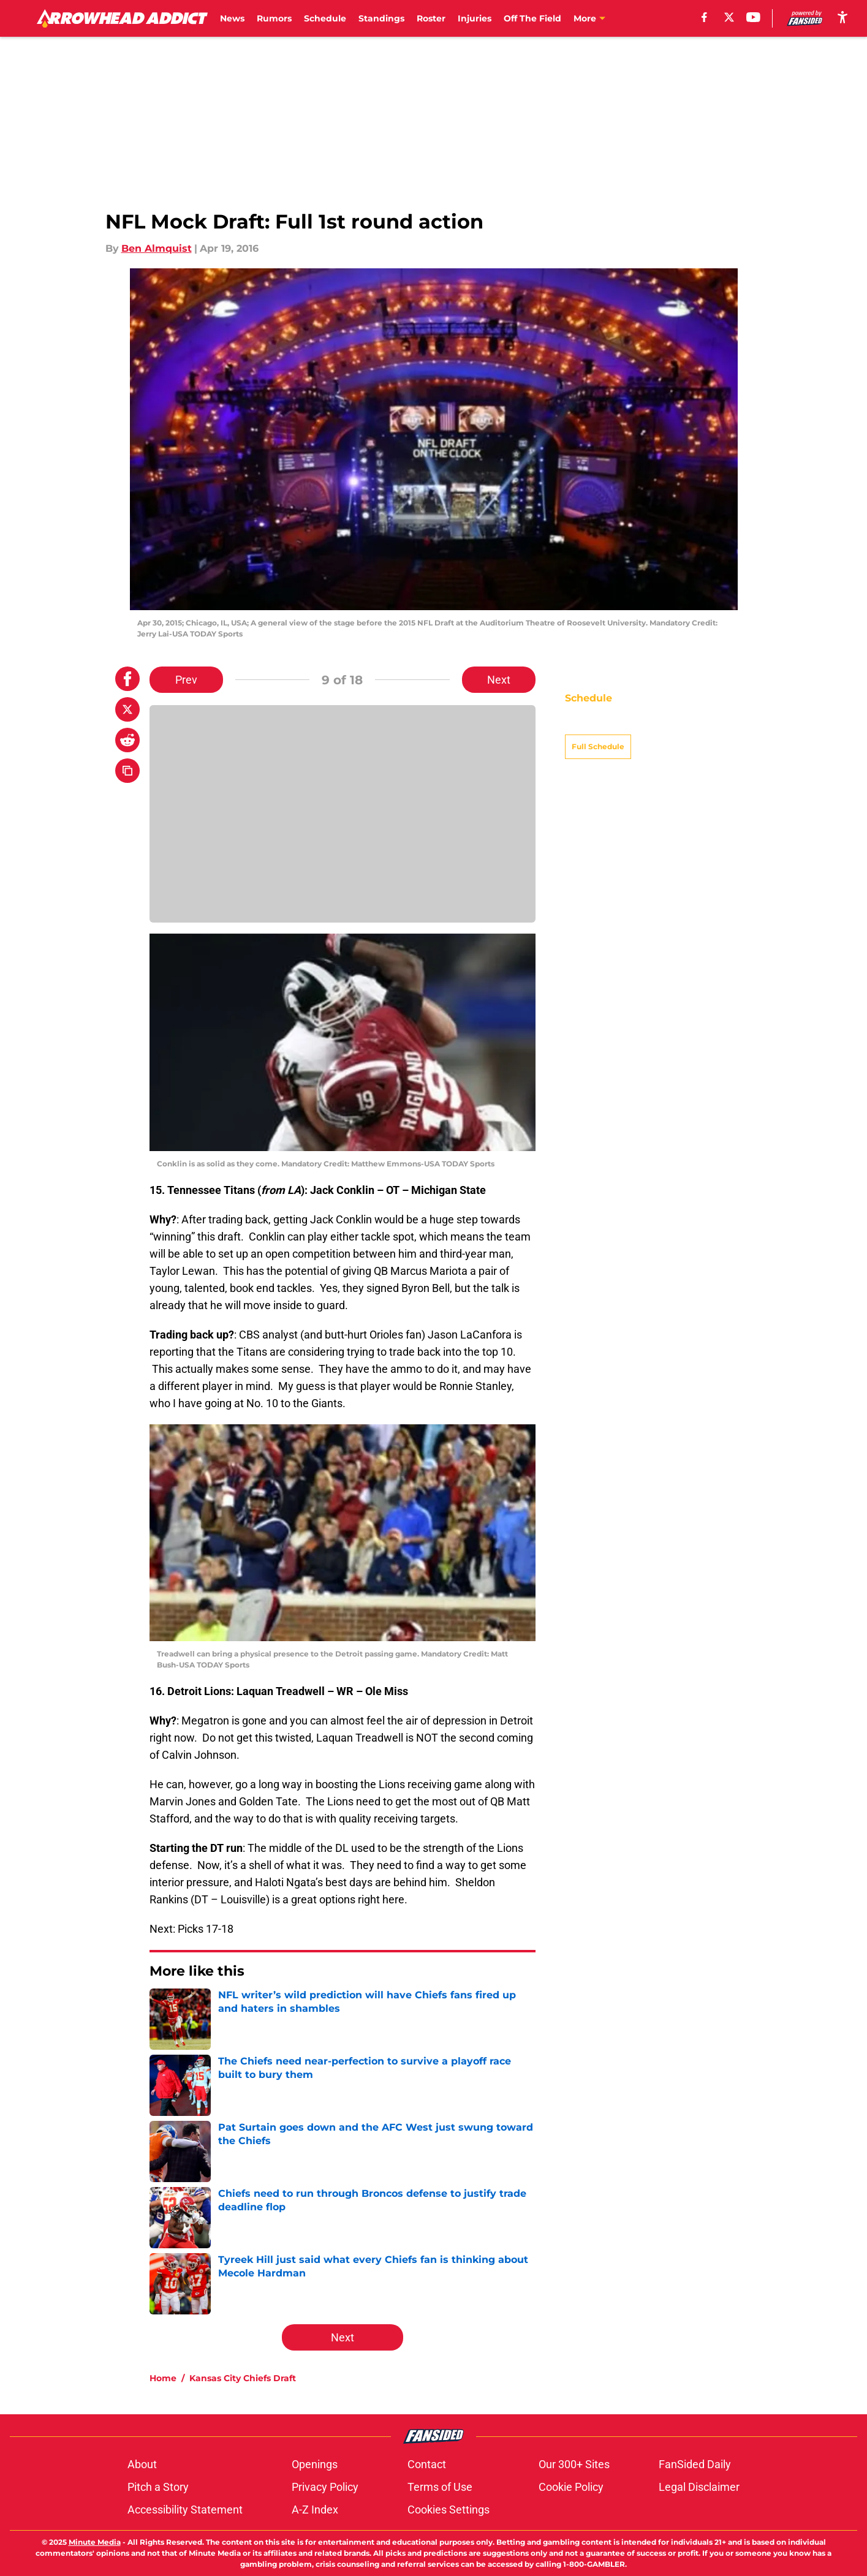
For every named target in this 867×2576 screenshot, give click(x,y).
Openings (315, 2464)
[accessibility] (842, 16)
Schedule (325, 18)
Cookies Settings (448, 2509)
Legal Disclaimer (699, 2486)
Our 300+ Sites (574, 2464)
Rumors (274, 18)
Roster (431, 18)
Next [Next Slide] (498, 679)
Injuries (474, 18)
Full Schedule (598, 725)
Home (163, 2378)
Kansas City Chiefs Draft (242, 2378)
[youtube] (753, 17)
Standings (381, 18)
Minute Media (95, 2542)
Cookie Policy (571, 2486)
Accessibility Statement (185, 2509)
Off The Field (532, 18)
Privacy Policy (325, 2486)
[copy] (127, 770)
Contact (426, 2464)
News (232, 18)
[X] (729, 17)
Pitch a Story (158, 2486)
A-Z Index (315, 2509)
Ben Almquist (156, 248)
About (142, 2464)
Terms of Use (439, 2486)
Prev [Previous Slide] (186, 679)
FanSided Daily (695, 2464)
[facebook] (704, 17)
